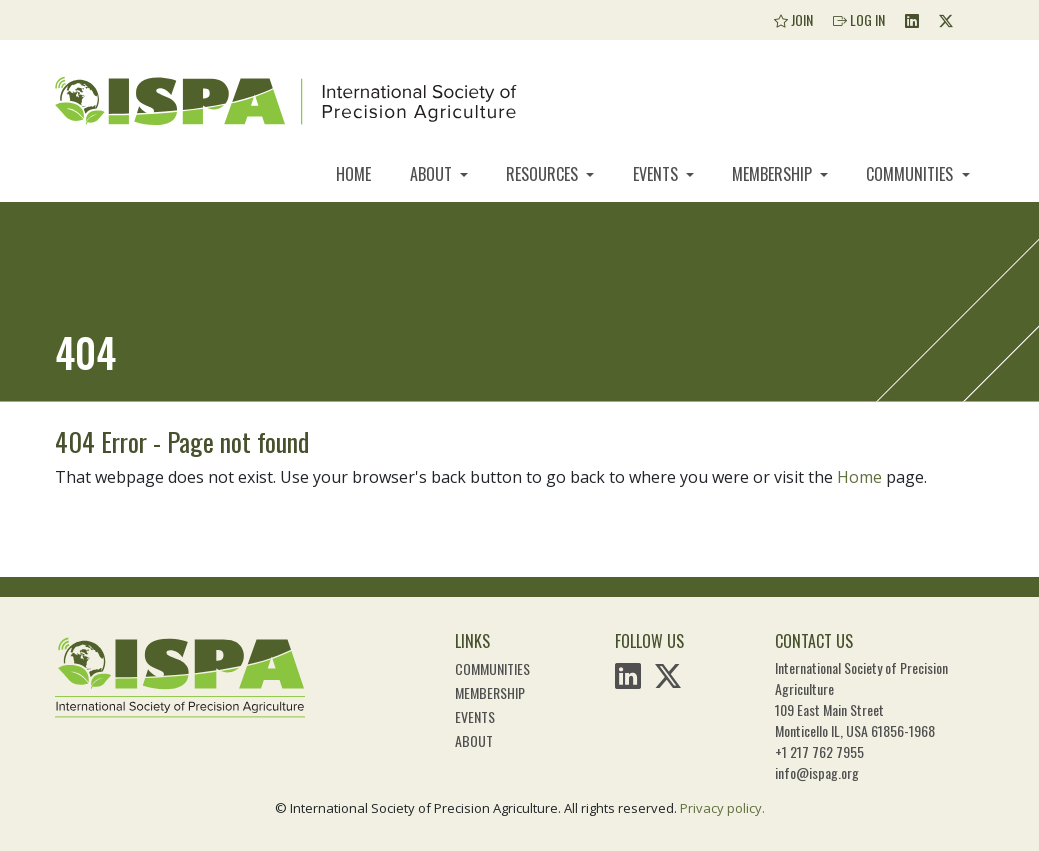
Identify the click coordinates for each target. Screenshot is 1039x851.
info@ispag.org (817, 772)
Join (793, 19)
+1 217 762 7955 (819, 751)
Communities (911, 174)
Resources (544, 174)
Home (353, 174)
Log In (859, 19)
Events (657, 174)
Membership (774, 174)
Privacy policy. (722, 808)
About (433, 174)
